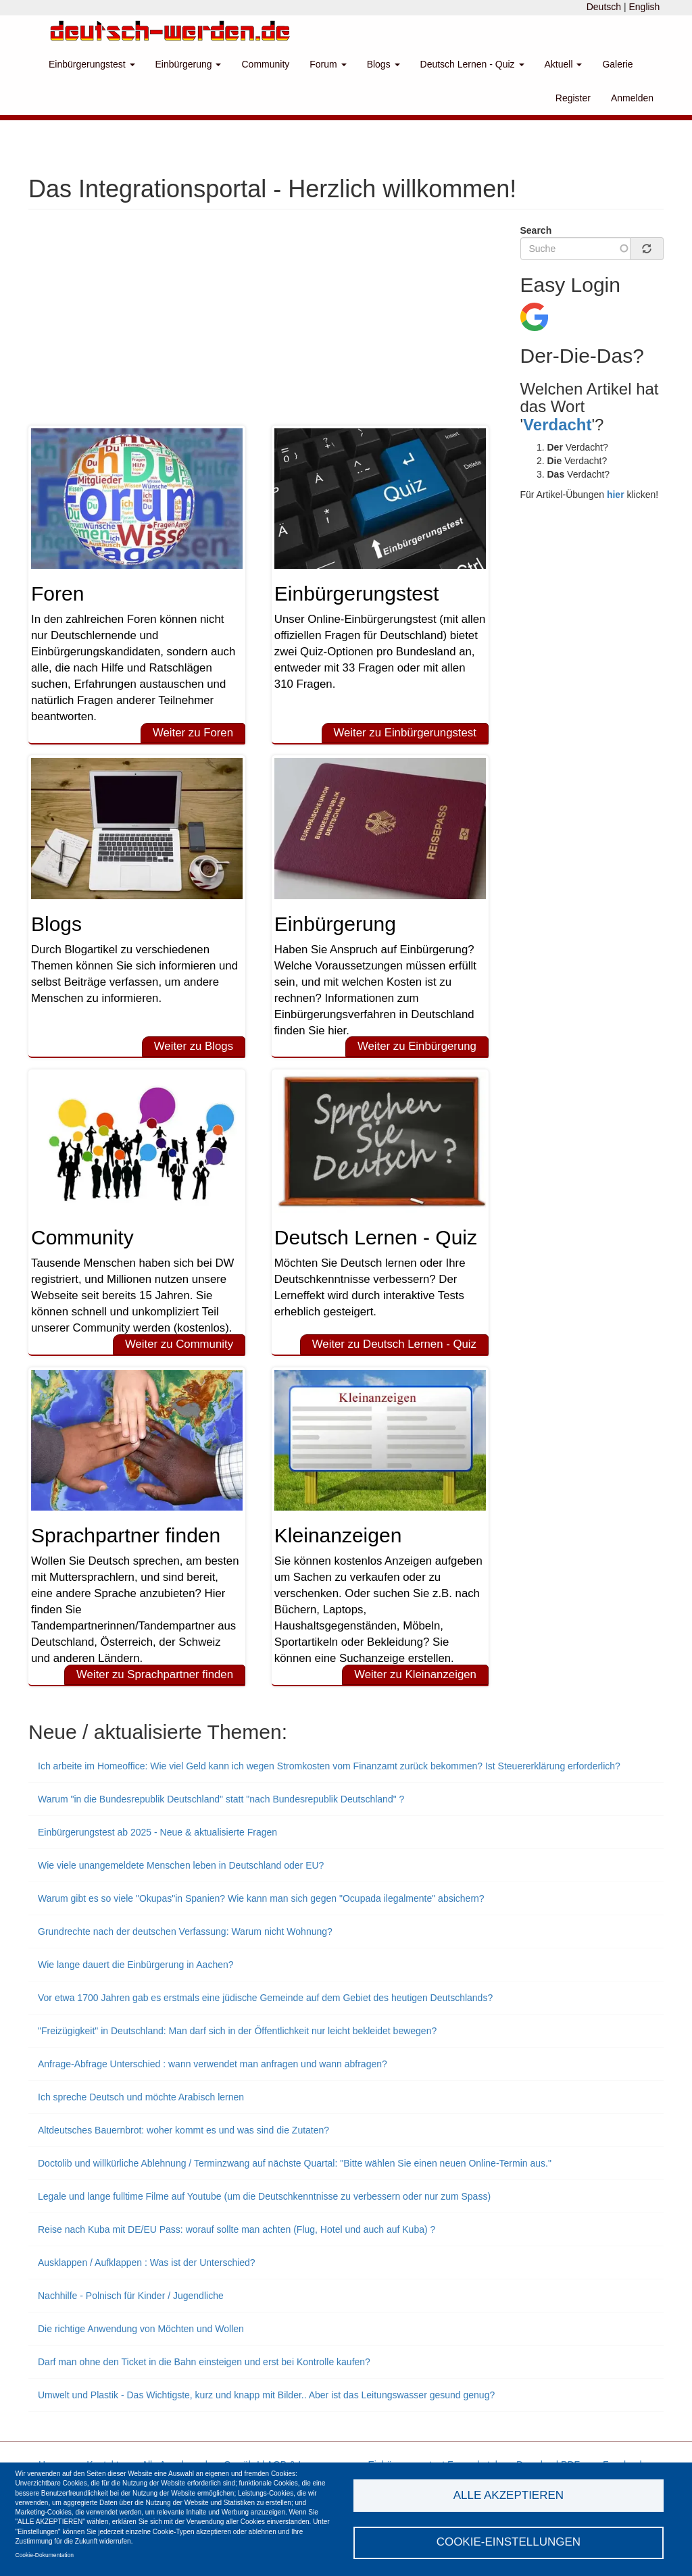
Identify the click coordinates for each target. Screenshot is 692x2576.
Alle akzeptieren (508, 2495)
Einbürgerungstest (92, 64)
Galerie (617, 64)
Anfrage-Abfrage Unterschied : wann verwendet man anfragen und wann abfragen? (212, 2064)
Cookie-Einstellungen (509, 2541)
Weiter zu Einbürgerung (416, 1046)
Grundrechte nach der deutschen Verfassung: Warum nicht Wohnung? (185, 1931)
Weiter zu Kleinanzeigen (415, 1674)
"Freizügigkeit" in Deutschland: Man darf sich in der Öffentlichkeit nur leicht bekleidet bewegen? (237, 2030)
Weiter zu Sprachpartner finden (154, 1674)
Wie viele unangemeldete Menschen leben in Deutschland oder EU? (181, 1865)
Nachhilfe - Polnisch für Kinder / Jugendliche (131, 2295)
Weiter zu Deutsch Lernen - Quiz (394, 1344)
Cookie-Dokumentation (45, 2555)
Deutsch (604, 6)
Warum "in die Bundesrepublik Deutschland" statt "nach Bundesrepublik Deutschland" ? (221, 1799)
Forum (328, 64)
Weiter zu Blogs (193, 1046)
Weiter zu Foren (193, 732)
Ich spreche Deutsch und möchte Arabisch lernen (141, 2097)
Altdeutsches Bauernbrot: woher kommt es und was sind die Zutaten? (183, 2130)
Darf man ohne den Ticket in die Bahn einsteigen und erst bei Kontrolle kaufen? (204, 2361)
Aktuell (564, 64)
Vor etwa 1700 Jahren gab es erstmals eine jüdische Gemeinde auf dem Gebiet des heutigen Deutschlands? (265, 1997)
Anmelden (632, 98)
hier (615, 494)
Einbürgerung (188, 64)
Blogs (383, 64)
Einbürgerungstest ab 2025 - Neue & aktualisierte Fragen (157, 1832)
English (644, 6)
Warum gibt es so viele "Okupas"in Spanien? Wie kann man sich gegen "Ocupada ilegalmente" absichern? (261, 1898)
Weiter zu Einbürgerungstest (404, 732)
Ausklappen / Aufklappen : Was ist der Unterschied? (146, 2262)
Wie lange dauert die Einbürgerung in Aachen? (136, 1964)
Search (536, 230)
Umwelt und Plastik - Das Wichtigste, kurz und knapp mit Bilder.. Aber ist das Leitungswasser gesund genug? (266, 2395)
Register (573, 98)
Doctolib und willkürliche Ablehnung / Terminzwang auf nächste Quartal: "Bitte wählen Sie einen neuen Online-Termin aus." (294, 2163)
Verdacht (557, 424)
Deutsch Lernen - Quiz (472, 64)
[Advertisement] (264, 324)
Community (265, 64)
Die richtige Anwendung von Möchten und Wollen (141, 2328)
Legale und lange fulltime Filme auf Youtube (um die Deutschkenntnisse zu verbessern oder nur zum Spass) (264, 2196)
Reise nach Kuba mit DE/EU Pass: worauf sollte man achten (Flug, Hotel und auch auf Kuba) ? (236, 2229)
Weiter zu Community (179, 1344)
